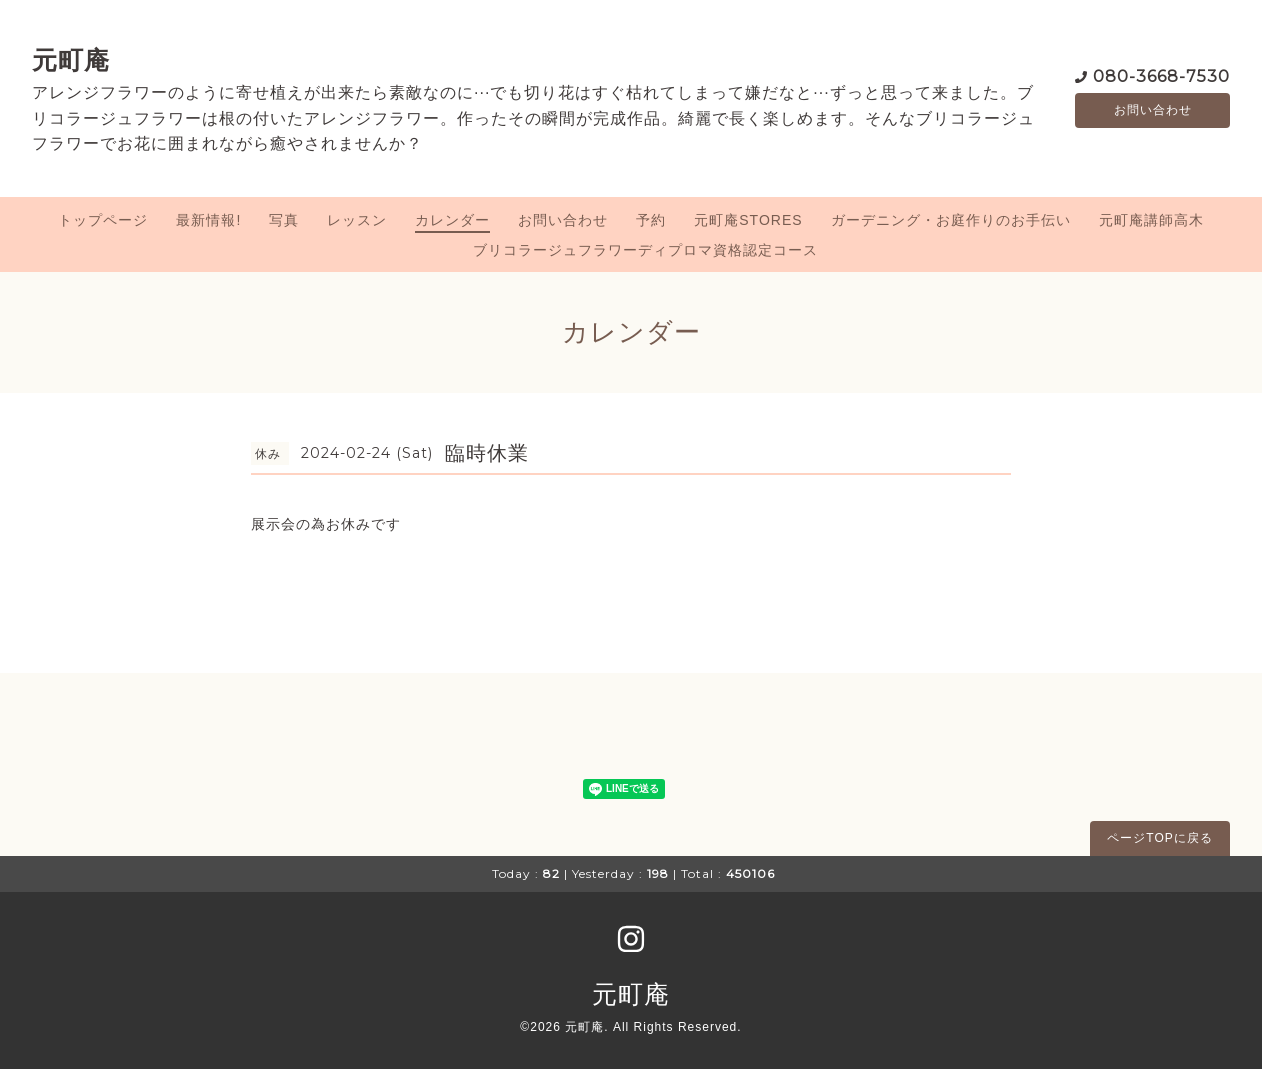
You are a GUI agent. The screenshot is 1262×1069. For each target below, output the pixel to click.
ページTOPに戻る (1159, 838)
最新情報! (208, 220)
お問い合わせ (1153, 110)
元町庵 (71, 60)
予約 (651, 220)
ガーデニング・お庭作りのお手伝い (951, 220)
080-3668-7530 (1161, 74)
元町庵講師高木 (1151, 220)
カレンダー (452, 220)
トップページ (103, 220)
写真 (284, 220)
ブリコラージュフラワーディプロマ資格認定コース (645, 250)
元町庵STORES (748, 220)
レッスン (357, 220)
